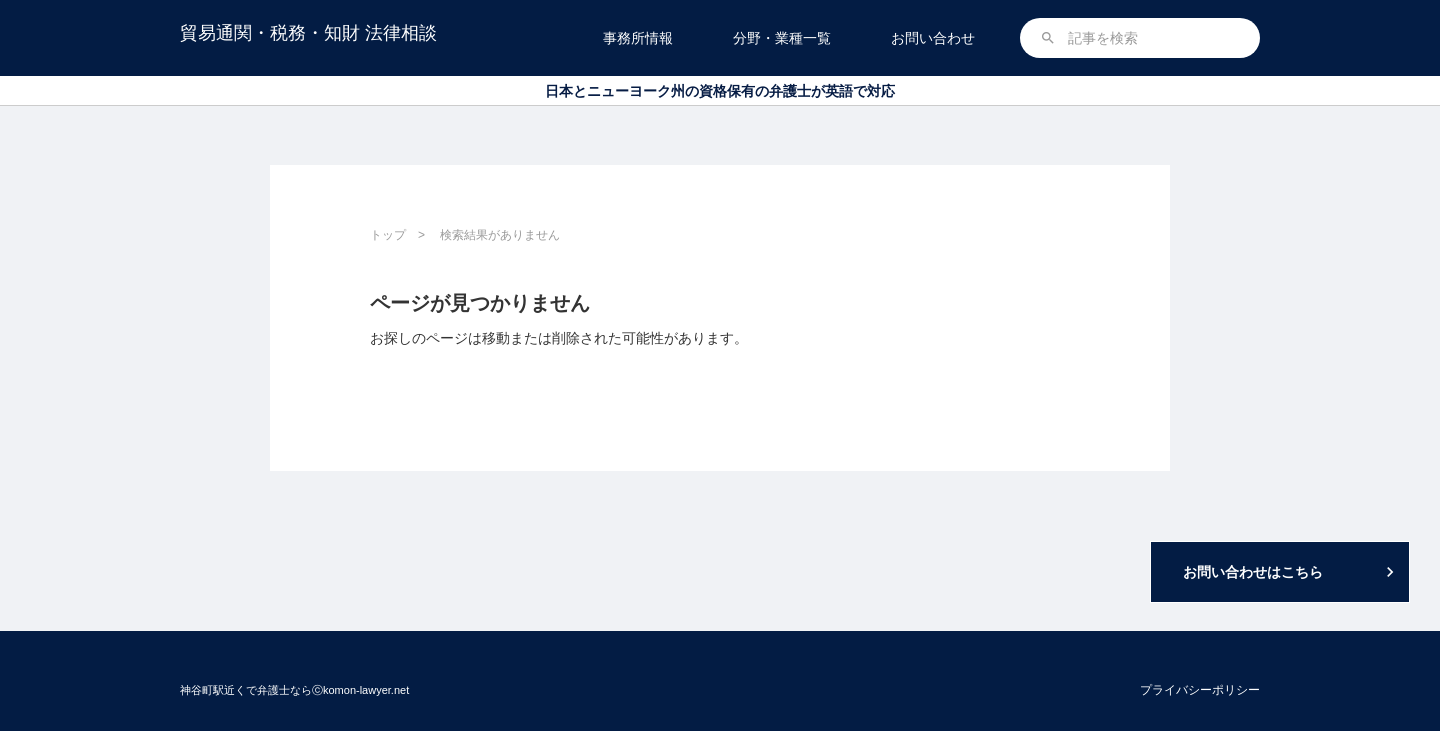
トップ (388, 235)
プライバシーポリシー (1200, 690)
